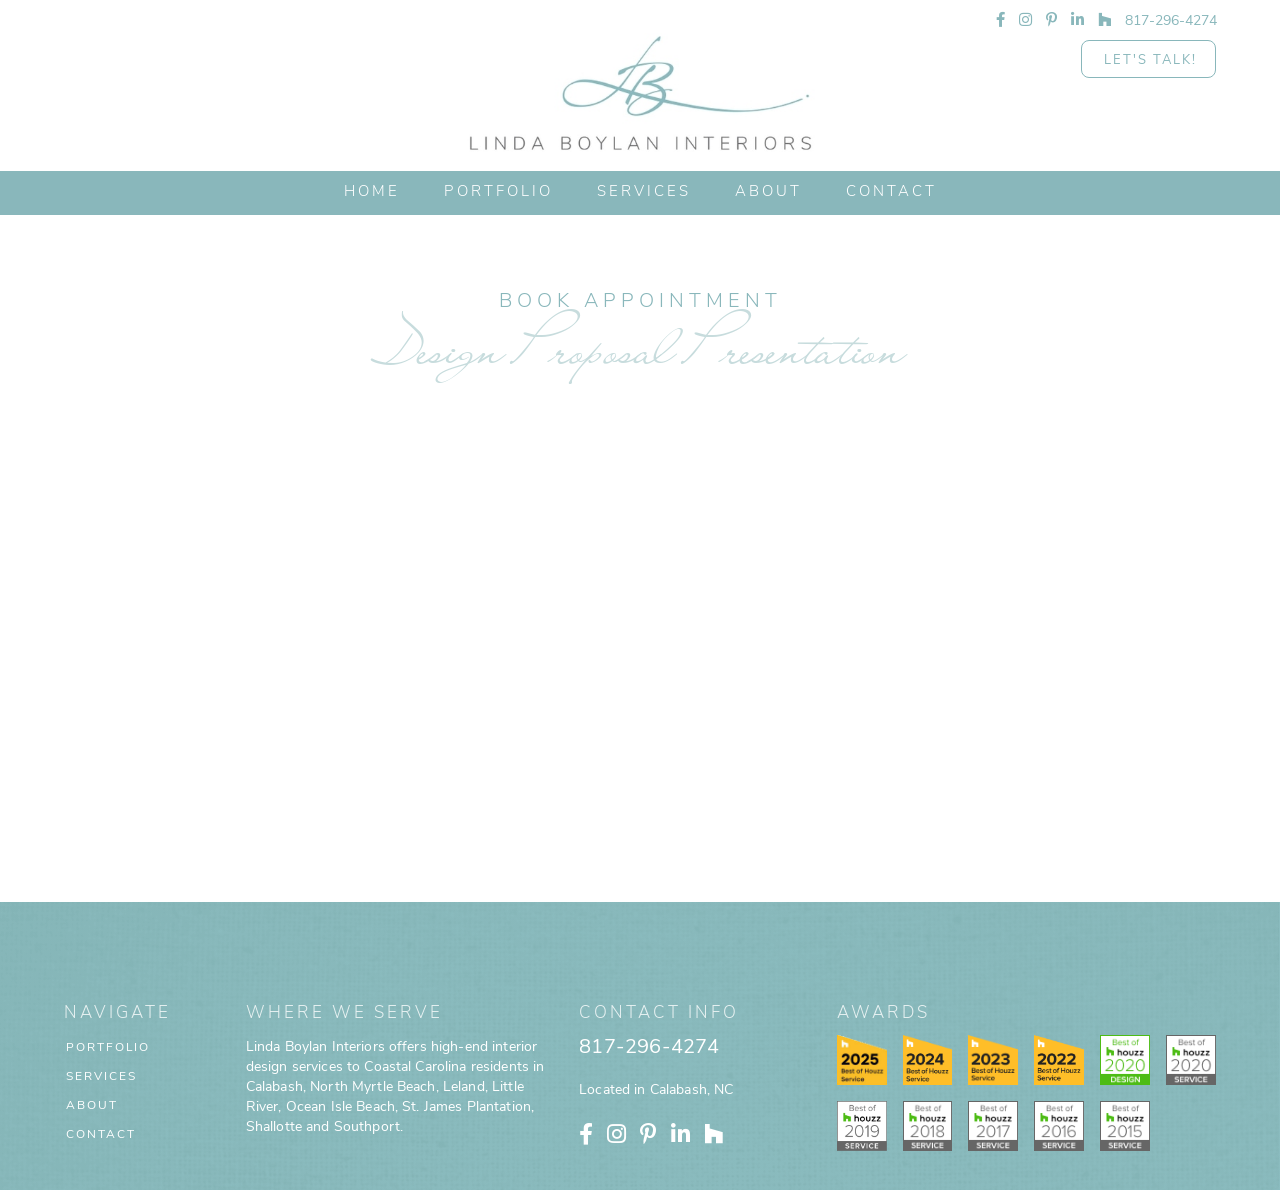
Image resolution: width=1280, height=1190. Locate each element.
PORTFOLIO (498, 192)
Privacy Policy (689, 1174)
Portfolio (108, 932)
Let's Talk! (1150, 60)
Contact (101, 1019)
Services (644, 192)
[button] (644, 193)
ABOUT (768, 192)
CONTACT (891, 192)
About (92, 990)
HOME (372, 192)
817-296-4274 (649, 932)
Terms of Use (765, 1174)
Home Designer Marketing (971, 1174)
